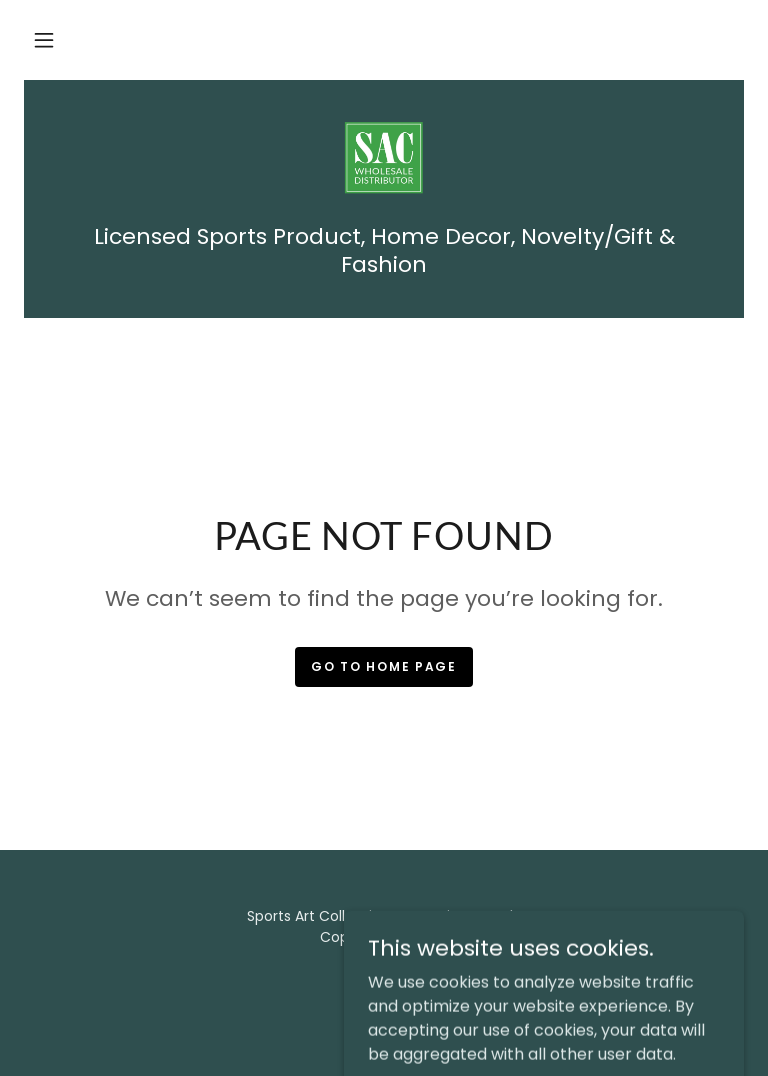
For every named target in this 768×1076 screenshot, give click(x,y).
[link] (384, 160)
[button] (44, 40)
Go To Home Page (384, 666)
